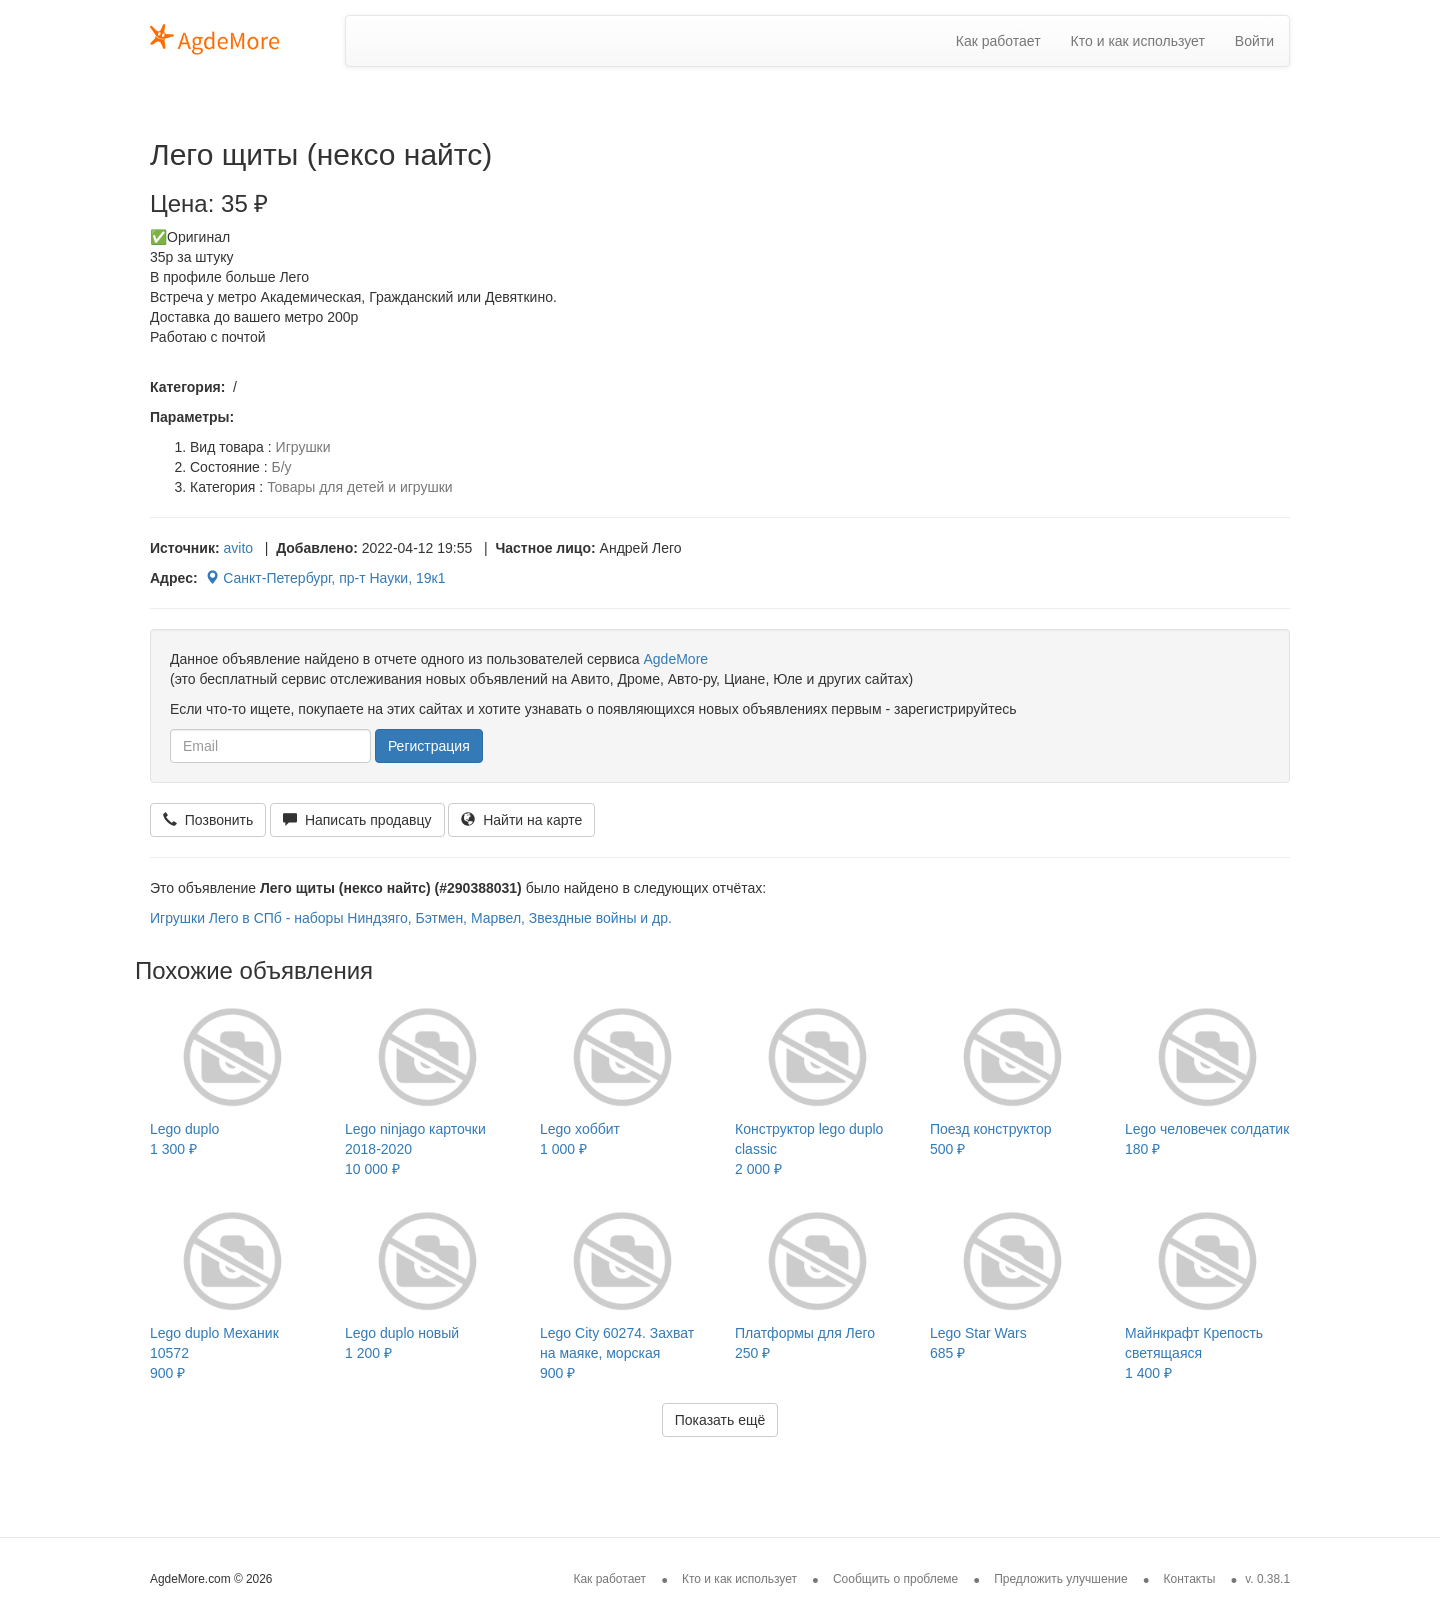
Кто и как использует (1138, 41)
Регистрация (429, 746)
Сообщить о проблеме (895, 1579)
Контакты (1190, 1579)
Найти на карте (521, 820)
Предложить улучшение (1061, 1579)
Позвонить (208, 820)
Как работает (998, 41)
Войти (1254, 41)
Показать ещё (720, 1420)
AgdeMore (675, 659)
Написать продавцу (357, 820)
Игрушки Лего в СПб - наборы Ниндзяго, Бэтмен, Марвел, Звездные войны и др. (411, 918)
